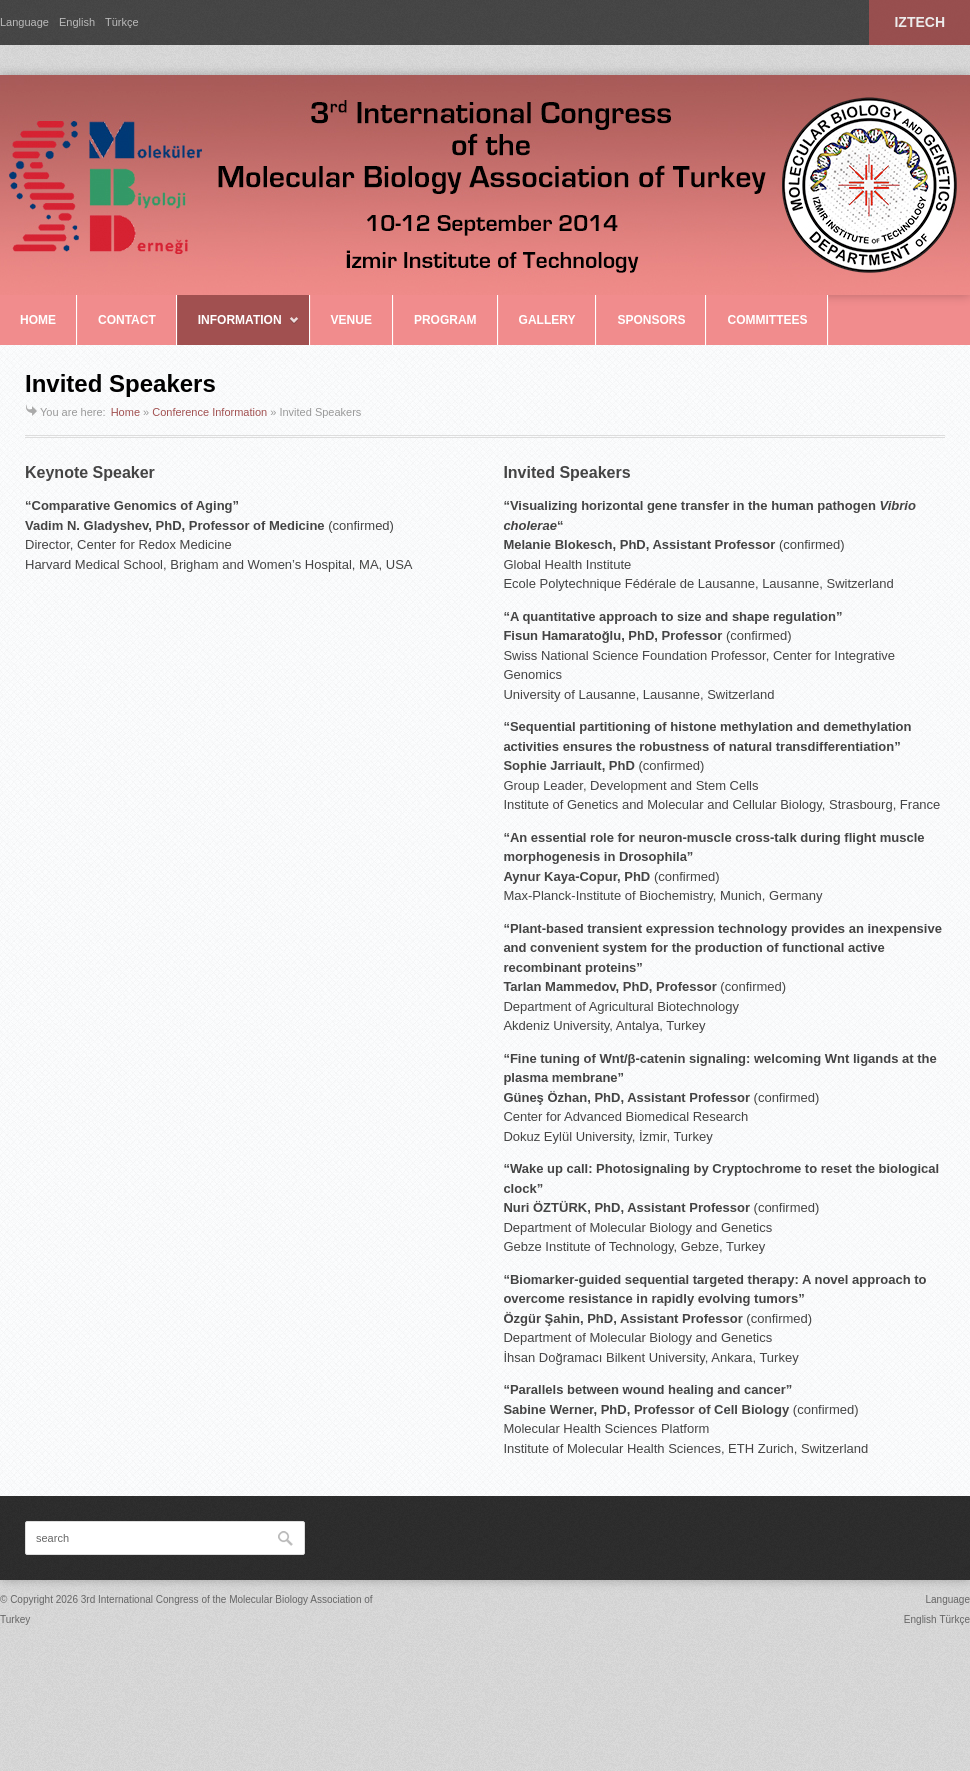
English (77, 22)
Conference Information (209, 412)
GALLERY (547, 320)
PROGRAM (445, 320)
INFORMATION (238, 329)
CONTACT (127, 320)
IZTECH (919, 22)
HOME (38, 320)
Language (24, 22)
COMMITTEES (767, 320)
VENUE (351, 320)
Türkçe (122, 22)
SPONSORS (651, 320)
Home (125, 412)
